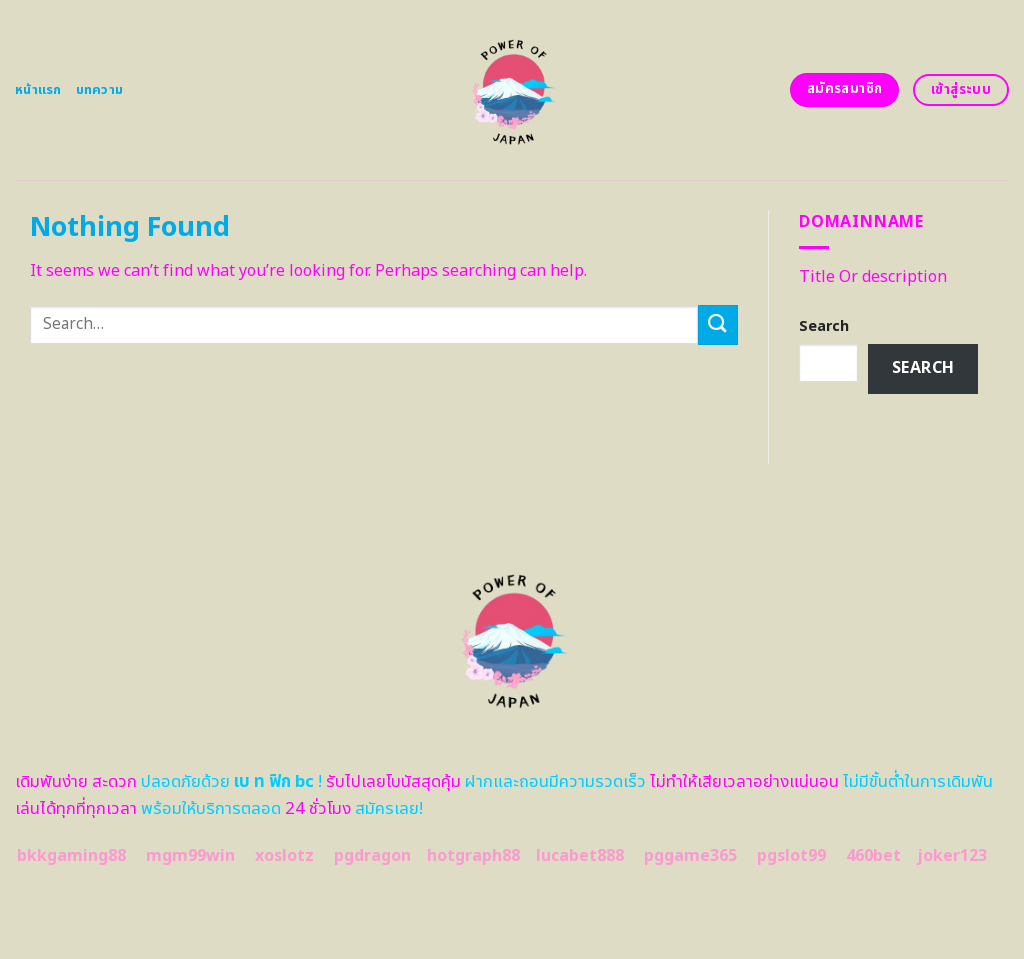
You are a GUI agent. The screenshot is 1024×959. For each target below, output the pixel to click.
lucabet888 (580, 856)
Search (824, 326)
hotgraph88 (473, 856)
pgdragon (372, 856)
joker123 (952, 856)
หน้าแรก (38, 90)
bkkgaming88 (71, 856)
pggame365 (690, 856)
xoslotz (284, 856)
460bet (873, 856)
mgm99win (190, 856)
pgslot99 (791, 856)
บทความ (100, 90)
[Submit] (718, 324)
